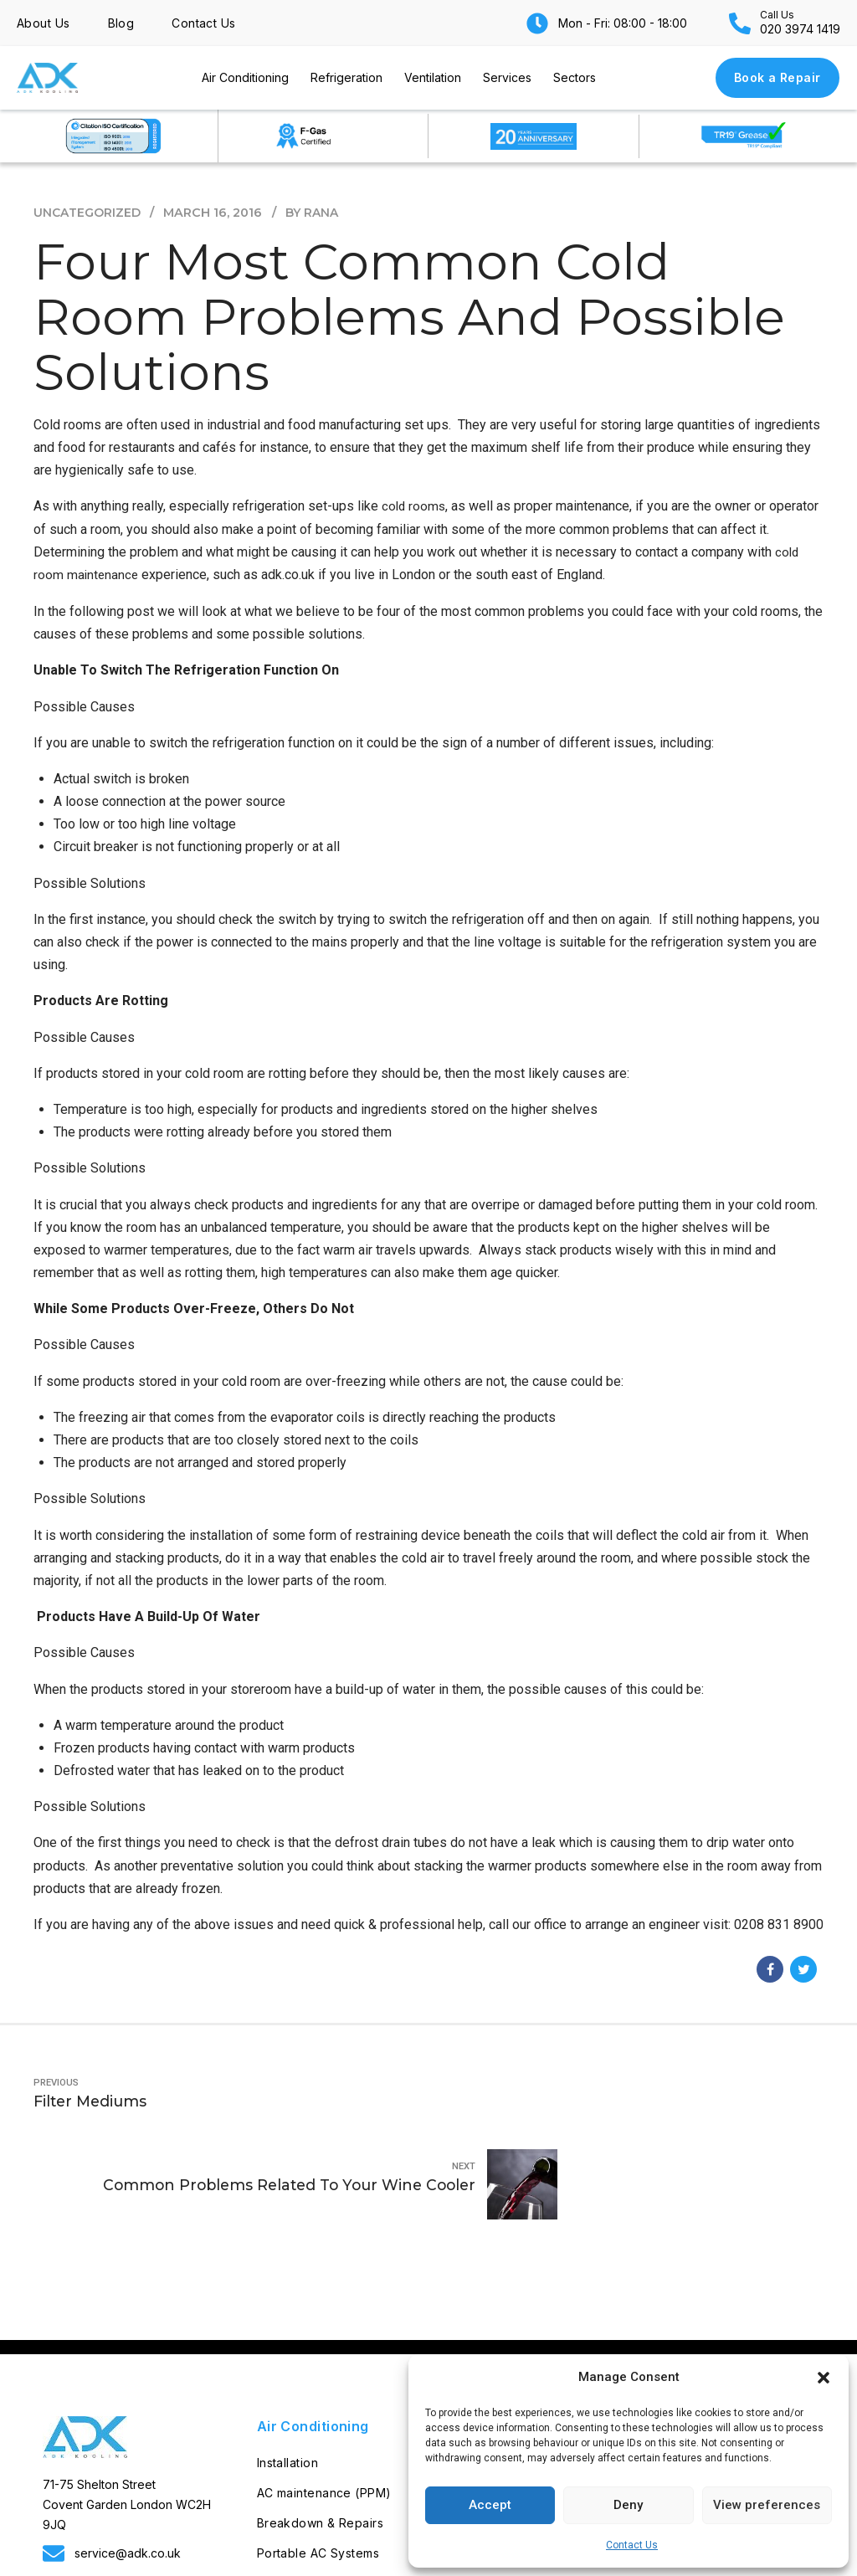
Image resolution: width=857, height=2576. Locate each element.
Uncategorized (87, 212)
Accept (490, 2504)
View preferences (766, 2504)
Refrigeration (346, 77)
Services (507, 77)
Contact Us (632, 2545)
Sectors (574, 77)
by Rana (315, 212)
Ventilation (432, 77)
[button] (823, 2377)
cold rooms (415, 506)
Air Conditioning (245, 77)
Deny (628, 2504)
